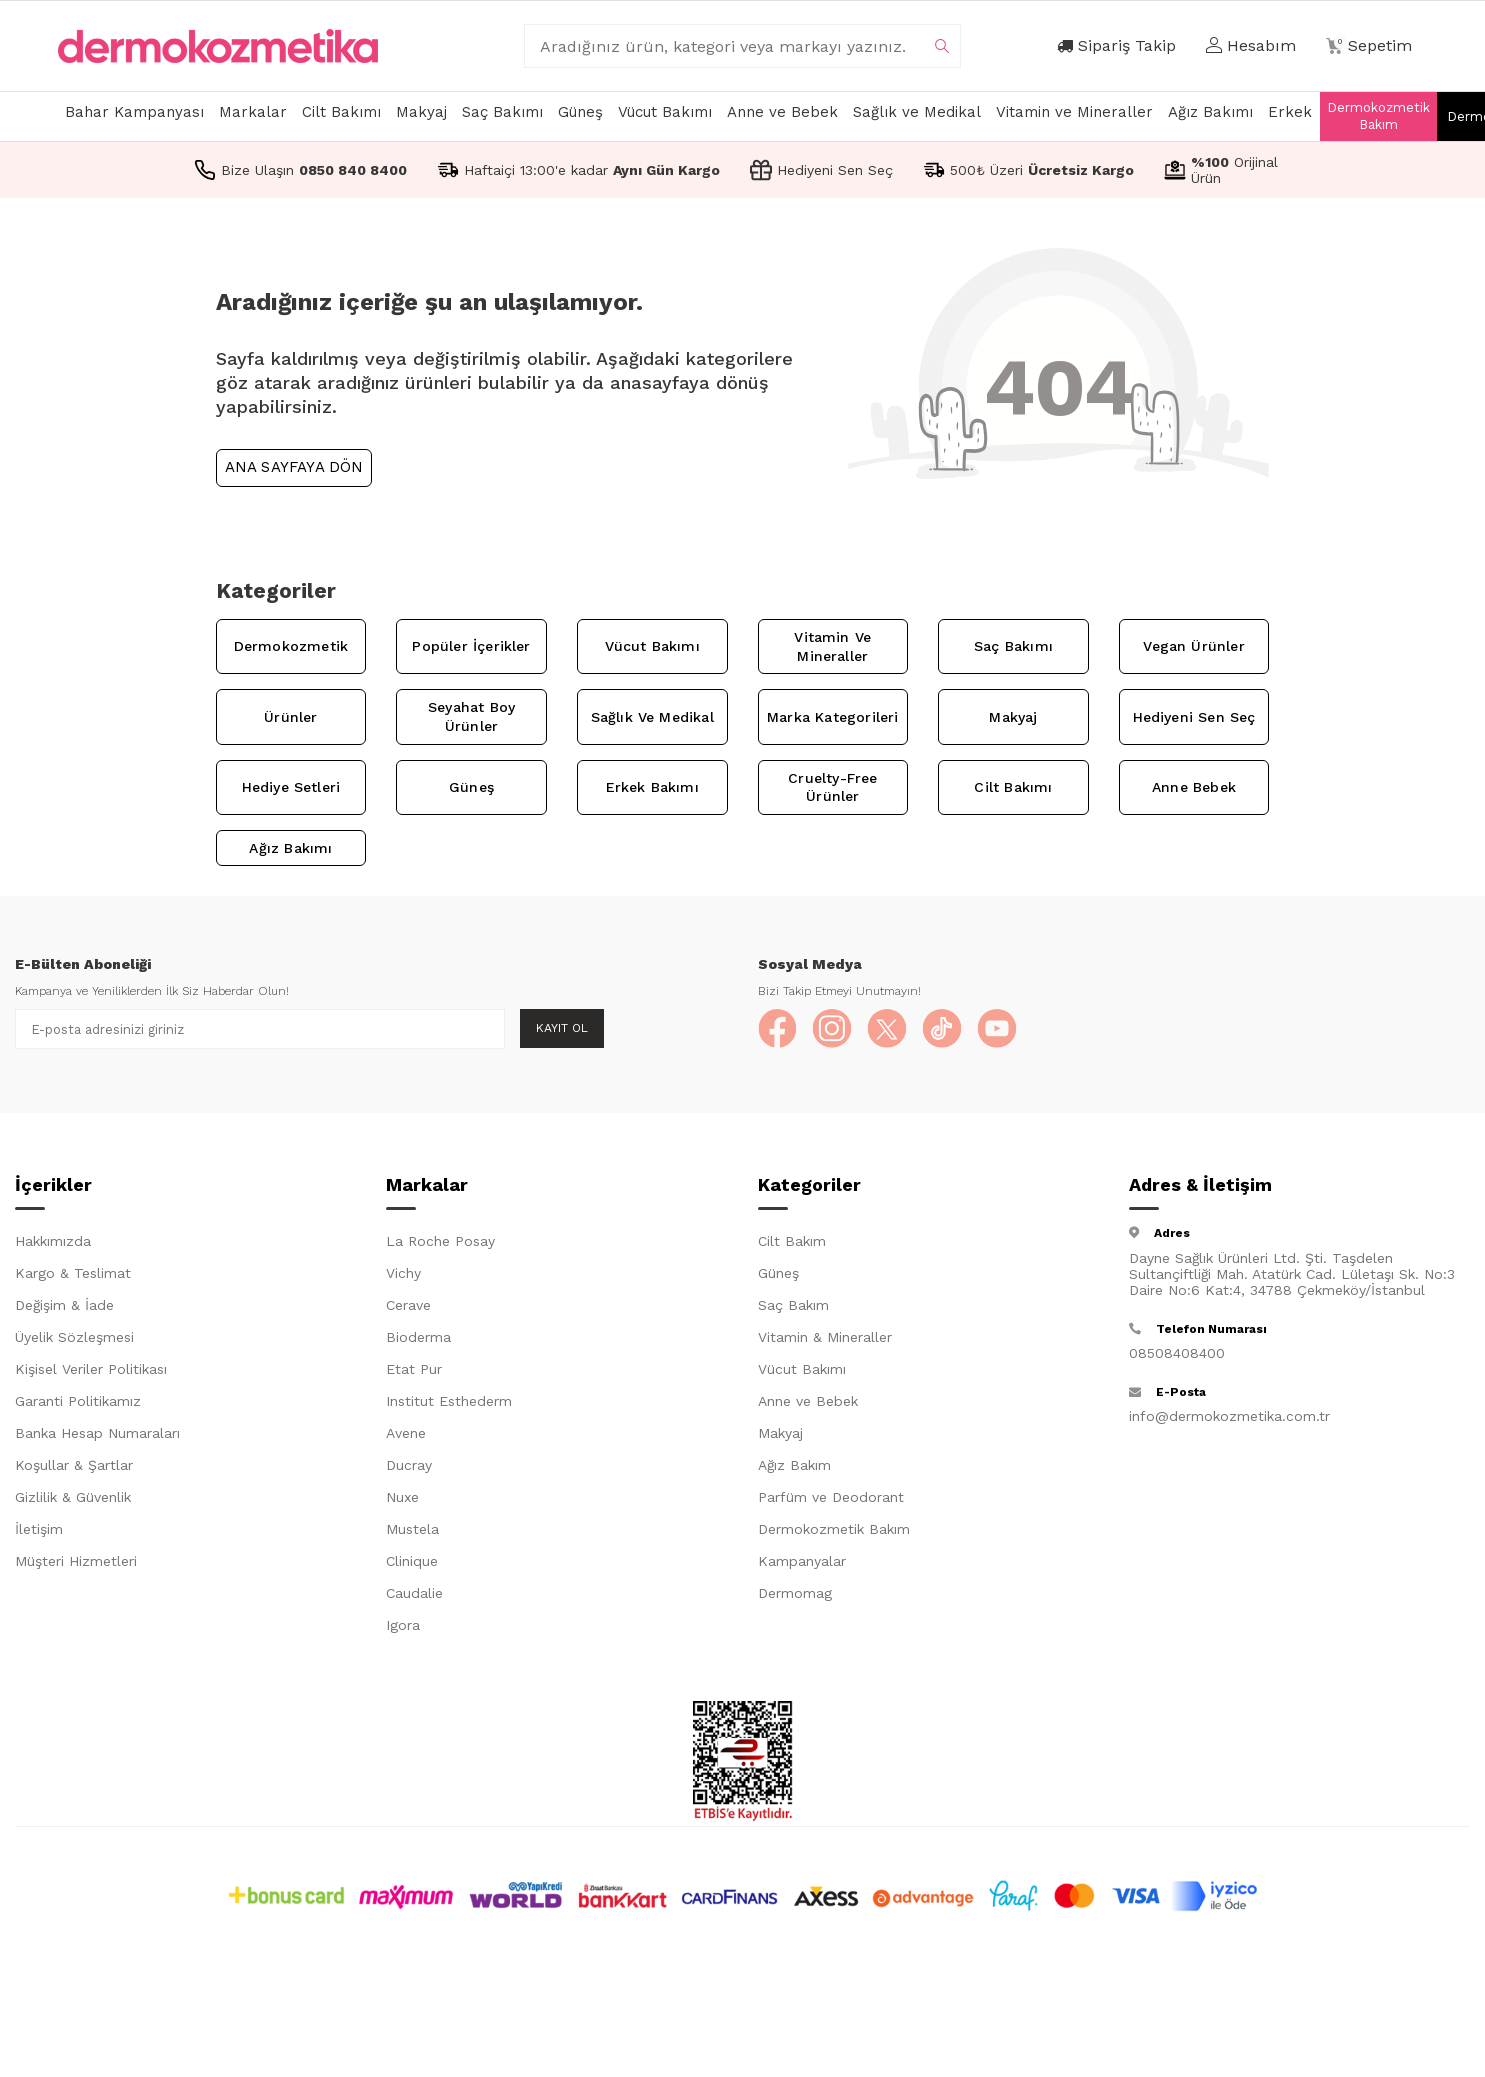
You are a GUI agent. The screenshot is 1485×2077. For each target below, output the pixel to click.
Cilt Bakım (792, 1242)
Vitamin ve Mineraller (1074, 112)
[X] (888, 1029)
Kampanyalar (802, 1562)
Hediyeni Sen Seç (1194, 717)
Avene (406, 1434)
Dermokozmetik (291, 646)
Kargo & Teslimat (73, 1274)
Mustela (412, 1530)
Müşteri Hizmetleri (76, 1562)
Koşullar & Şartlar (74, 1466)
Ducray (409, 1466)
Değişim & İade (64, 1306)
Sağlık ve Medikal (917, 112)
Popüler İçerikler (471, 646)
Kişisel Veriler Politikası (91, 1370)
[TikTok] (943, 1029)
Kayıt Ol (562, 1028)
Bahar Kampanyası (134, 112)
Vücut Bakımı (665, 112)
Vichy (403, 1274)
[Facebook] (778, 1029)
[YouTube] (998, 1029)
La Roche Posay (440, 1242)
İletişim (39, 1530)
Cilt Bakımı (341, 112)
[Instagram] (833, 1029)
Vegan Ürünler (1193, 646)
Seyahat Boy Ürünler (471, 716)
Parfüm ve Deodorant (831, 1498)
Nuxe (402, 1498)
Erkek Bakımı (652, 787)
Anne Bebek (1194, 787)
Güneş (580, 112)
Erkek (1290, 112)
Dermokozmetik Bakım (1378, 116)
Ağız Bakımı (1210, 112)
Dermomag (795, 1594)
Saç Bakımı (502, 112)
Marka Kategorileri (832, 717)
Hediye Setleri (291, 787)
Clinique (412, 1562)
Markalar (253, 112)
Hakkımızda (53, 1242)
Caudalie (414, 1594)
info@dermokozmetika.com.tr (1229, 1416)
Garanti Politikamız (78, 1402)
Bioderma (418, 1338)
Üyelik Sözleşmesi (74, 1338)
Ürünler (290, 717)
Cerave (408, 1306)
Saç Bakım (793, 1306)
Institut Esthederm (449, 1402)
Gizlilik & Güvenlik (73, 1498)
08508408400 (1177, 1353)
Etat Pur (414, 1370)
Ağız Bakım (794, 1466)
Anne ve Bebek (782, 112)
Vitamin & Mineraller (825, 1338)
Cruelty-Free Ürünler (832, 787)
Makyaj (421, 112)
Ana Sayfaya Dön (294, 467)
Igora (403, 1626)
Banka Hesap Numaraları (97, 1434)
